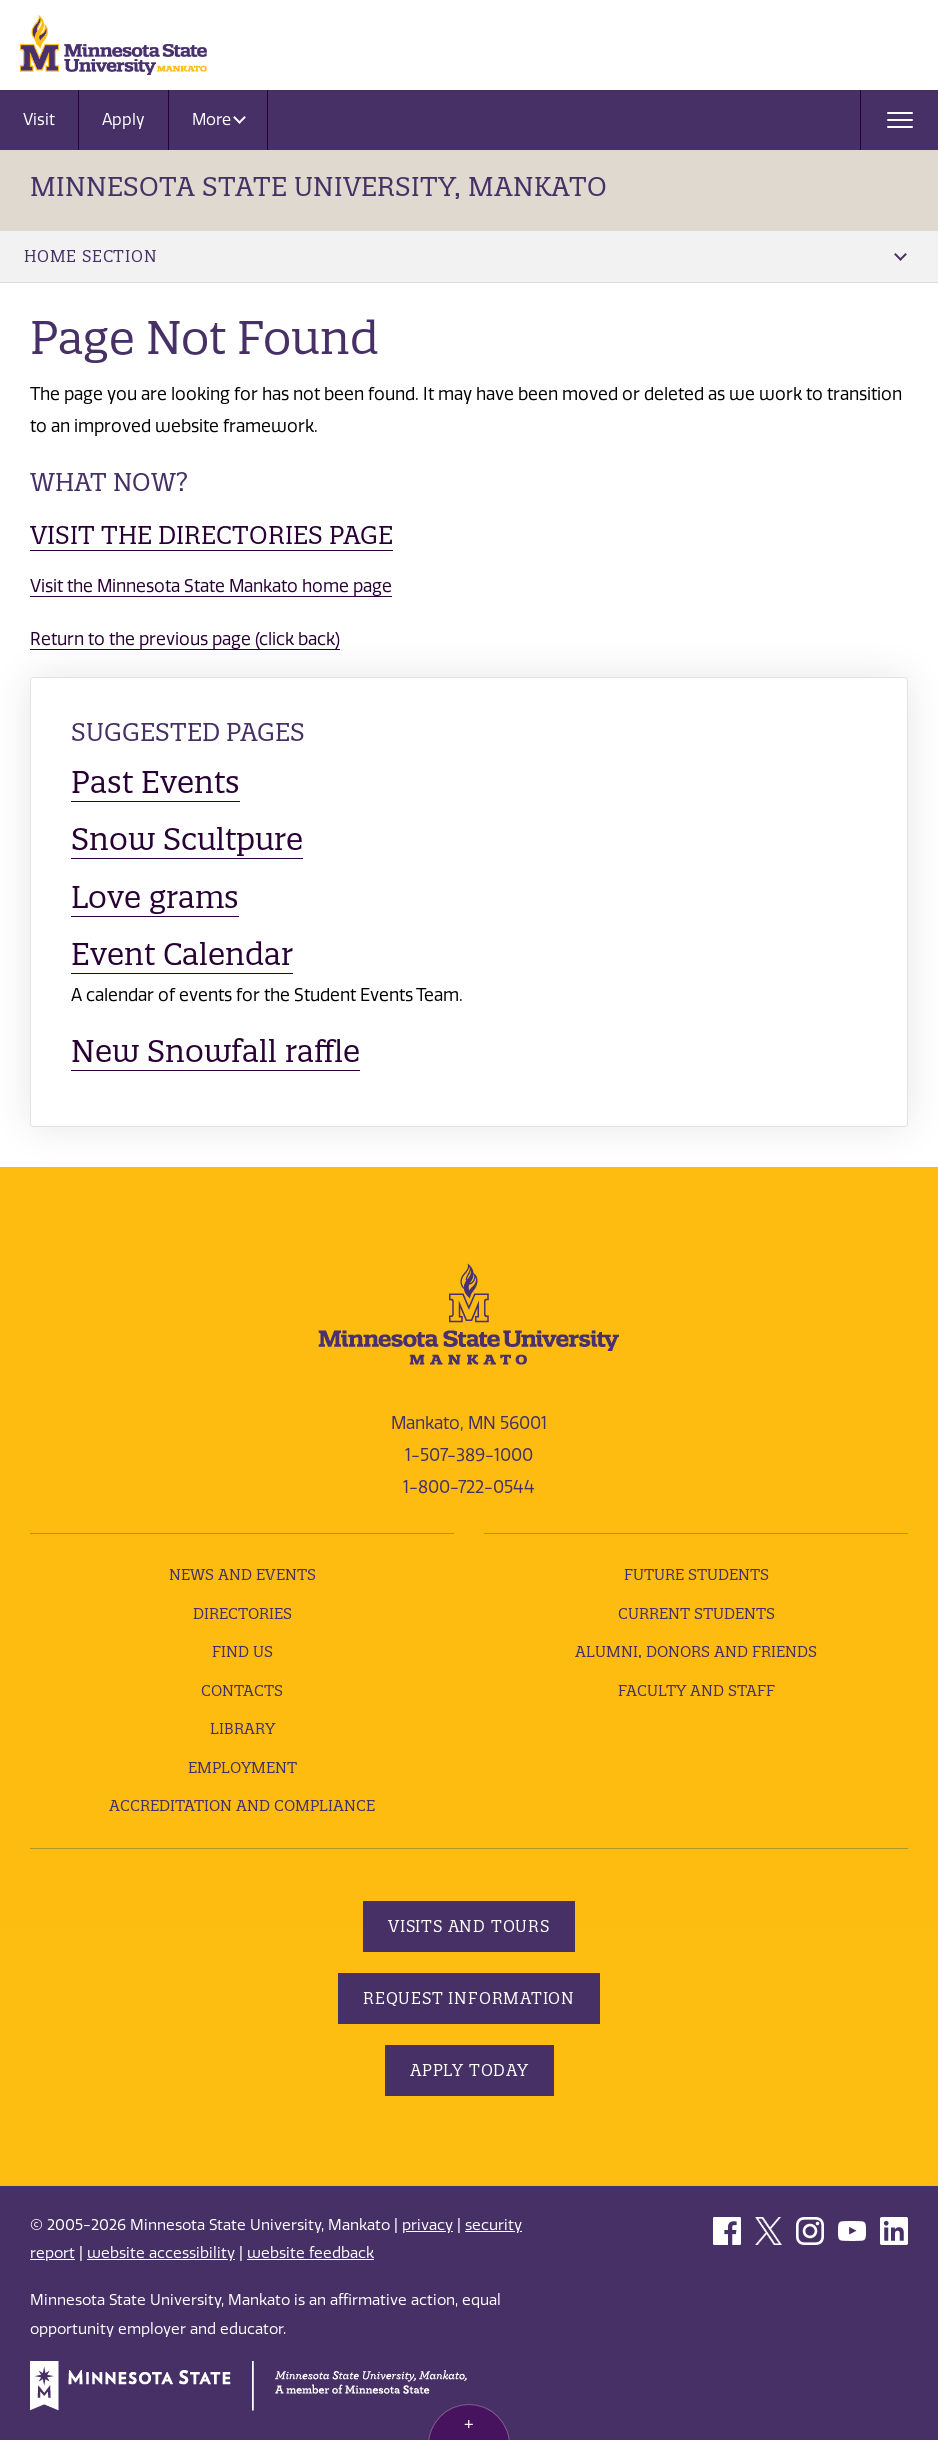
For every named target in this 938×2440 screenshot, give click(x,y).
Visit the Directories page (211, 535)
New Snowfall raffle (215, 1051)
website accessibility (161, 2253)
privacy (427, 2225)
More (219, 119)
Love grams (155, 897)
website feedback (310, 2253)
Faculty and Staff (696, 1690)
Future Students (696, 1574)
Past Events (155, 782)
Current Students (696, 1613)
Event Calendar (182, 954)
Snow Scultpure (187, 839)
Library (242, 1728)
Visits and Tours (469, 1926)
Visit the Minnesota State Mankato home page (211, 586)
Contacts (242, 1690)
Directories (242, 1613)
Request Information (469, 1998)
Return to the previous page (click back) (185, 639)
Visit (39, 119)
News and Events (242, 1574)
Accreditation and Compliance (242, 1805)
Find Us (242, 1651)
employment (242, 1767)
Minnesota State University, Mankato (318, 186)
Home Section (465, 256)
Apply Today (469, 2070)
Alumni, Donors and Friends (696, 1651)
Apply (123, 119)
